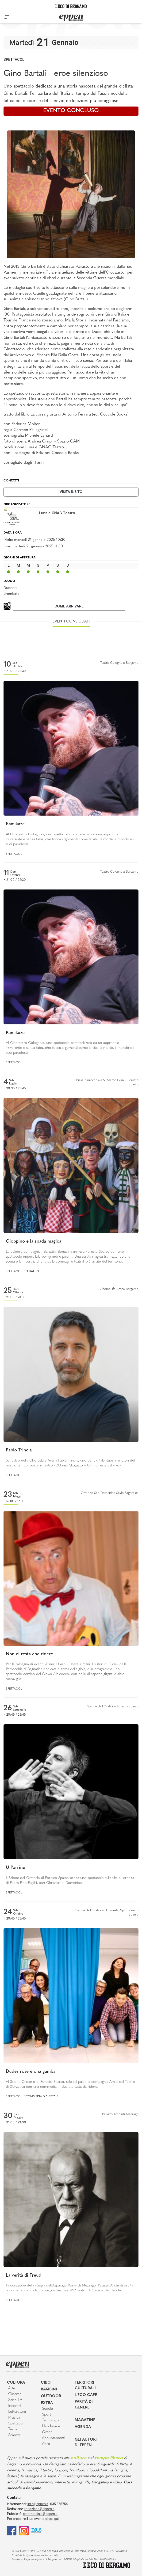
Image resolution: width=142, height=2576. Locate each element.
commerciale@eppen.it (40, 2514)
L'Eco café (86, 2395)
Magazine (85, 2420)
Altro (46, 2444)
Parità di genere (84, 2404)
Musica (14, 2418)
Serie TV (15, 2400)
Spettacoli (14, 59)
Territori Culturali (85, 2385)
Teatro (13, 2429)
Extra (47, 2403)
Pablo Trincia (19, 1450)
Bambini (49, 2389)
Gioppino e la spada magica (33, 1241)
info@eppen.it (37, 2504)
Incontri (14, 2406)
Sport (46, 2414)
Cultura (16, 2383)
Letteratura (17, 2412)
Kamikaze (15, 824)
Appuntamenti (53, 2438)
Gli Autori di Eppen (86, 2442)
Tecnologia (50, 2420)
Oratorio (10, 588)
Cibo (46, 2383)
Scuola (47, 2409)
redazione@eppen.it (39, 2509)
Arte (11, 2388)
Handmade (51, 2426)
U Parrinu (15, 1868)
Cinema (14, 2394)
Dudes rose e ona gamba (30, 2071)
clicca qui (52, 2519)
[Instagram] (24, 2530)
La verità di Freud (23, 2275)
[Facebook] (11, 2530)
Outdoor (51, 2396)
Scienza (14, 2435)
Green (47, 2432)
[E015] (36, 2530)
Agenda (83, 2427)
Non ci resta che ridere (29, 1654)
